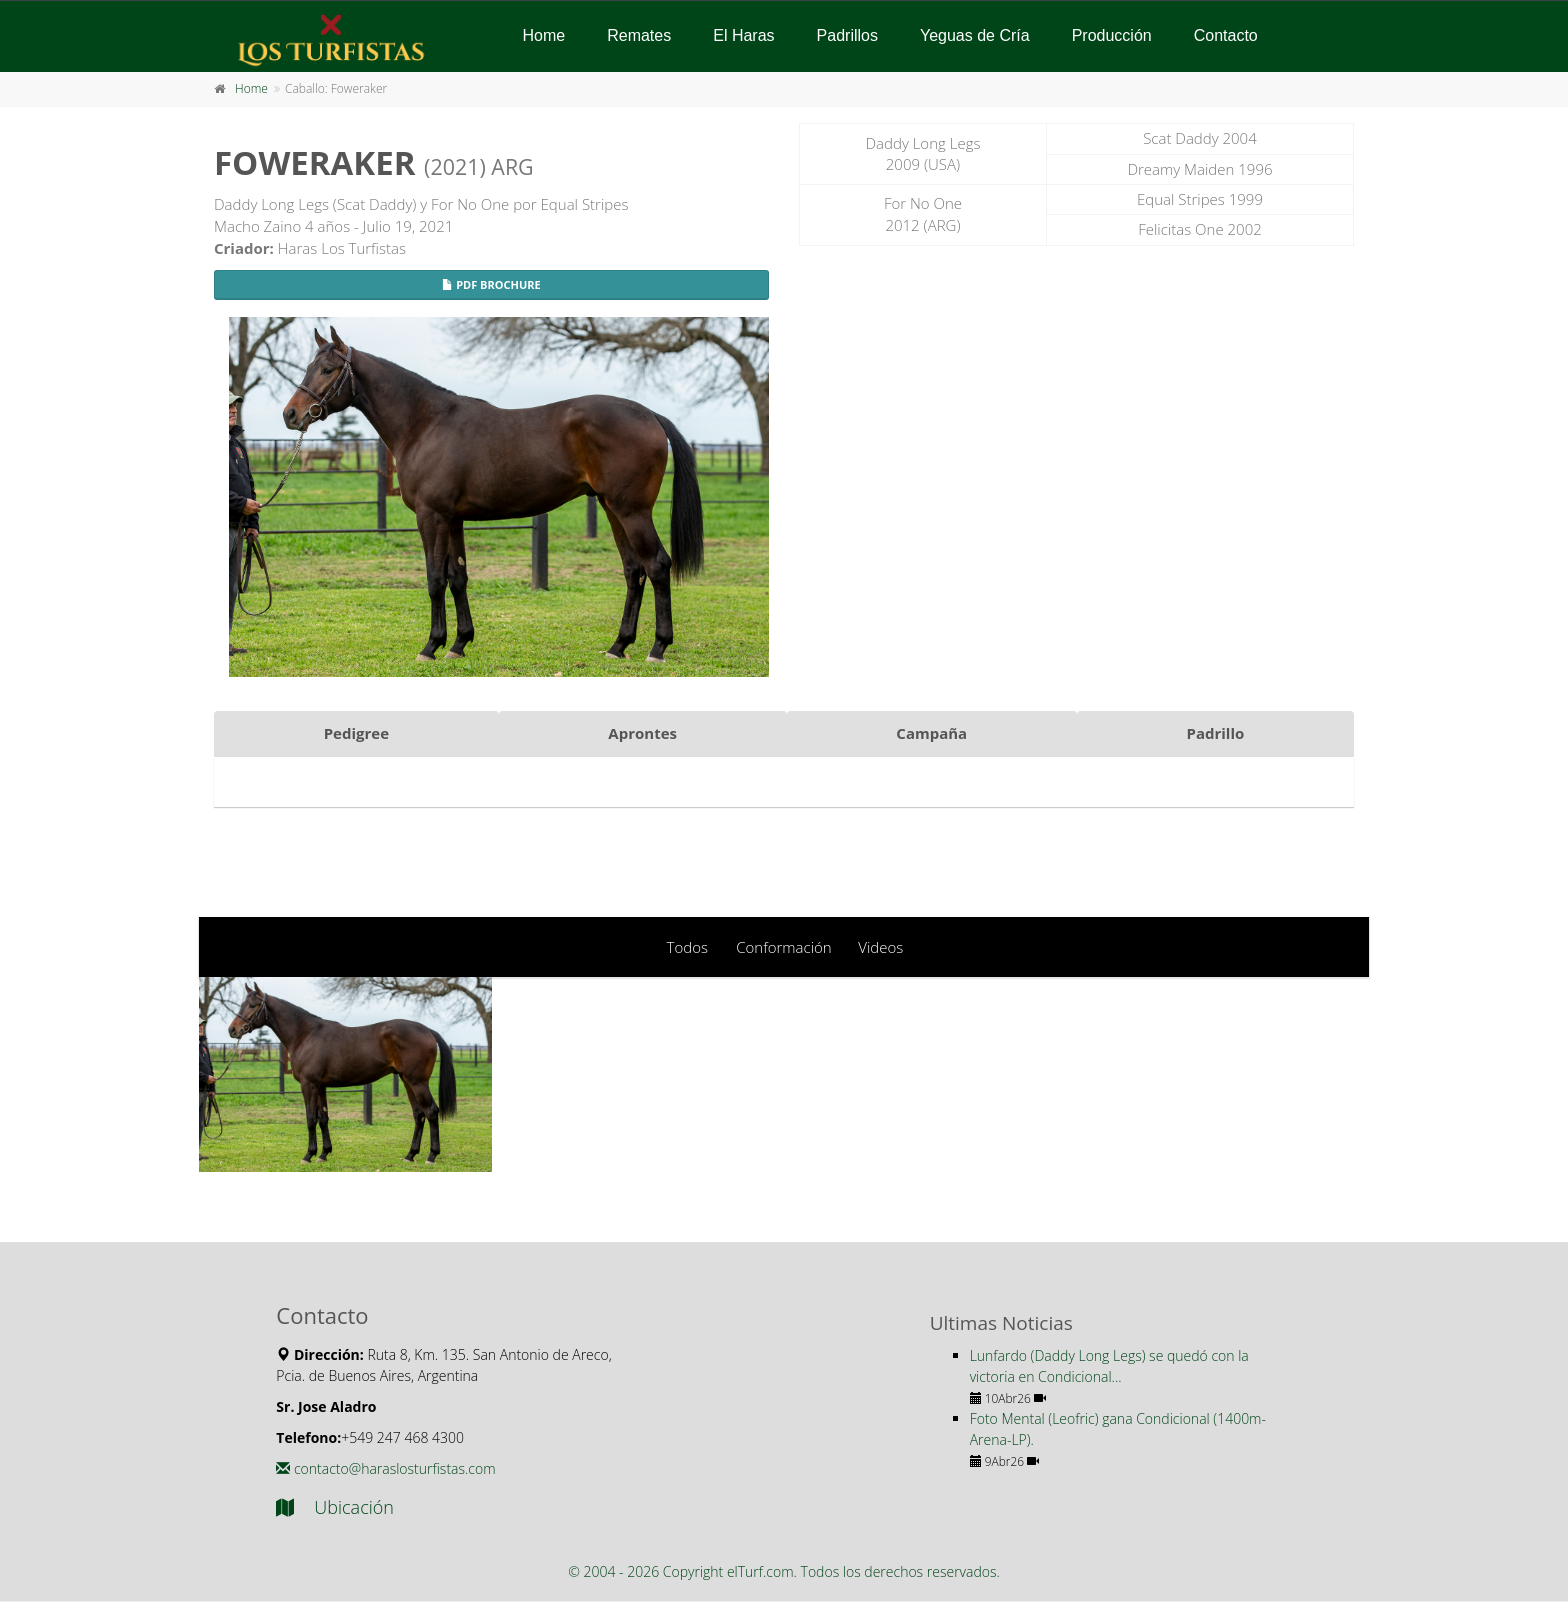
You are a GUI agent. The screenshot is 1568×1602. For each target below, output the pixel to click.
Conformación (783, 947)
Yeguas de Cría (975, 35)
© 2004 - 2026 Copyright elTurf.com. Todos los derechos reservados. (784, 1571)
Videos (880, 947)
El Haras (743, 35)
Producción (1112, 35)
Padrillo (1216, 733)
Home (544, 35)
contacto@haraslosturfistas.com (385, 1468)
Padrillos (847, 35)
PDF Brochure (491, 284)
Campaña (931, 733)
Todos (687, 947)
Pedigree (356, 733)
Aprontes (642, 733)
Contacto (1226, 35)
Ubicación (335, 1507)
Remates (639, 35)
